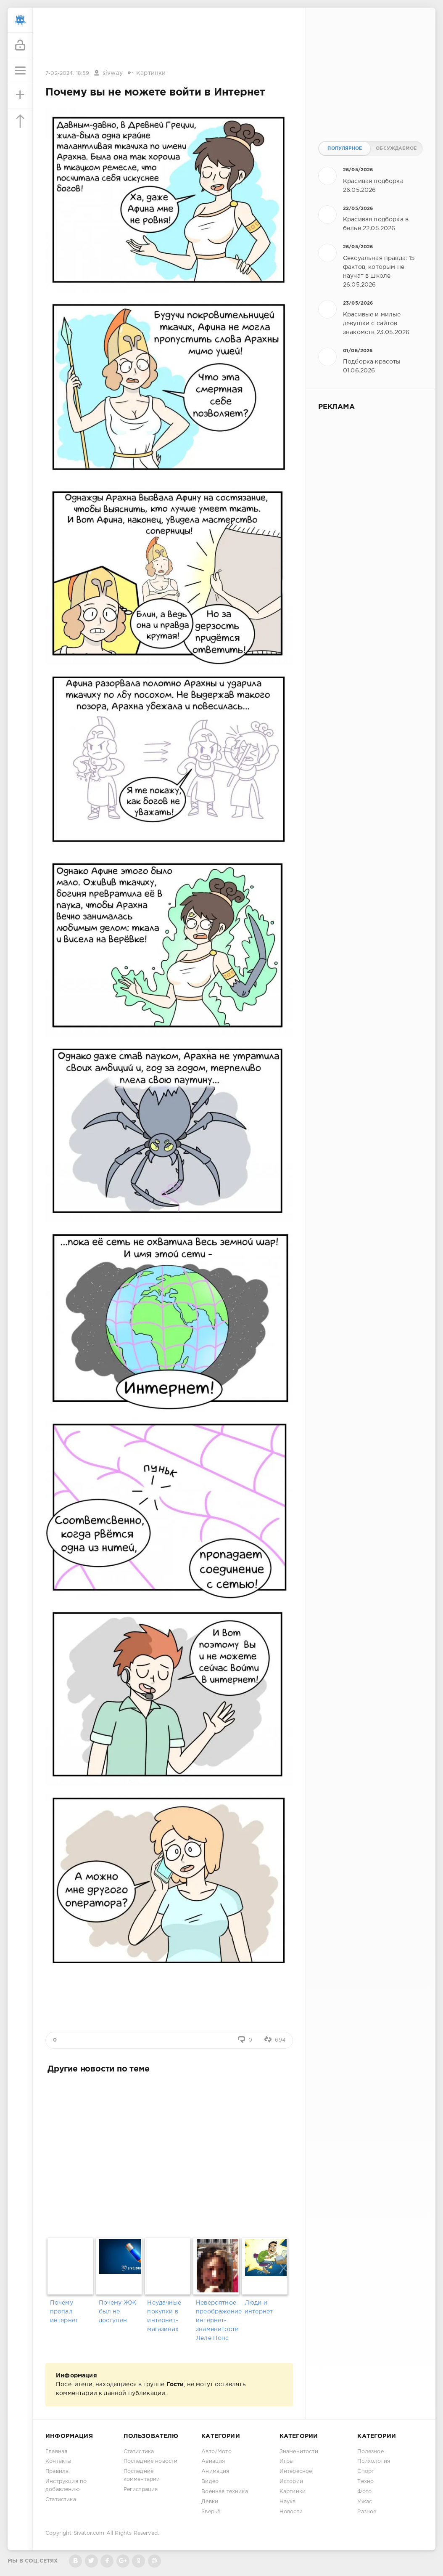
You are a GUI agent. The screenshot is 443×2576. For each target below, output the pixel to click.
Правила (57, 2471)
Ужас (364, 2501)
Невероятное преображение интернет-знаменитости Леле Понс (218, 2320)
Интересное (296, 2471)
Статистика (60, 2499)
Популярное (344, 148)
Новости (291, 2512)
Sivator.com (89, 2533)
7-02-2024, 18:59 (67, 73)
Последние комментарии (142, 2475)
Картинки (151, 73)
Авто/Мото (216, 2451)
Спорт (365, 2471)
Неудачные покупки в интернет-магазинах (164, 2316)
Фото (364, 2491)
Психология (373, 2461)
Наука (288, 2501)
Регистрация (141, 2489)
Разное (366, 2512)
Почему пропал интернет (64, 2311)
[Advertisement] (169, 39)
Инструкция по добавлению (66, 2485)
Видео (210, 2481)
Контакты (58, 2461)
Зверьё (210, 2512)
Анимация (215, 2471)
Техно (365, 2481)
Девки (209, 2501)
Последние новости (151, 2461)
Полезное (370, 2451)
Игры (287, 2461)
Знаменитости (299, 2451)
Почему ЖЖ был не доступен (118, 2311)
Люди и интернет (259, 2307)
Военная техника (224, 2491)
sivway (113, 73)
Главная (56, 2451)
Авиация (213, 2461)
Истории (291, 2481)
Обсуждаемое (396, 148)
